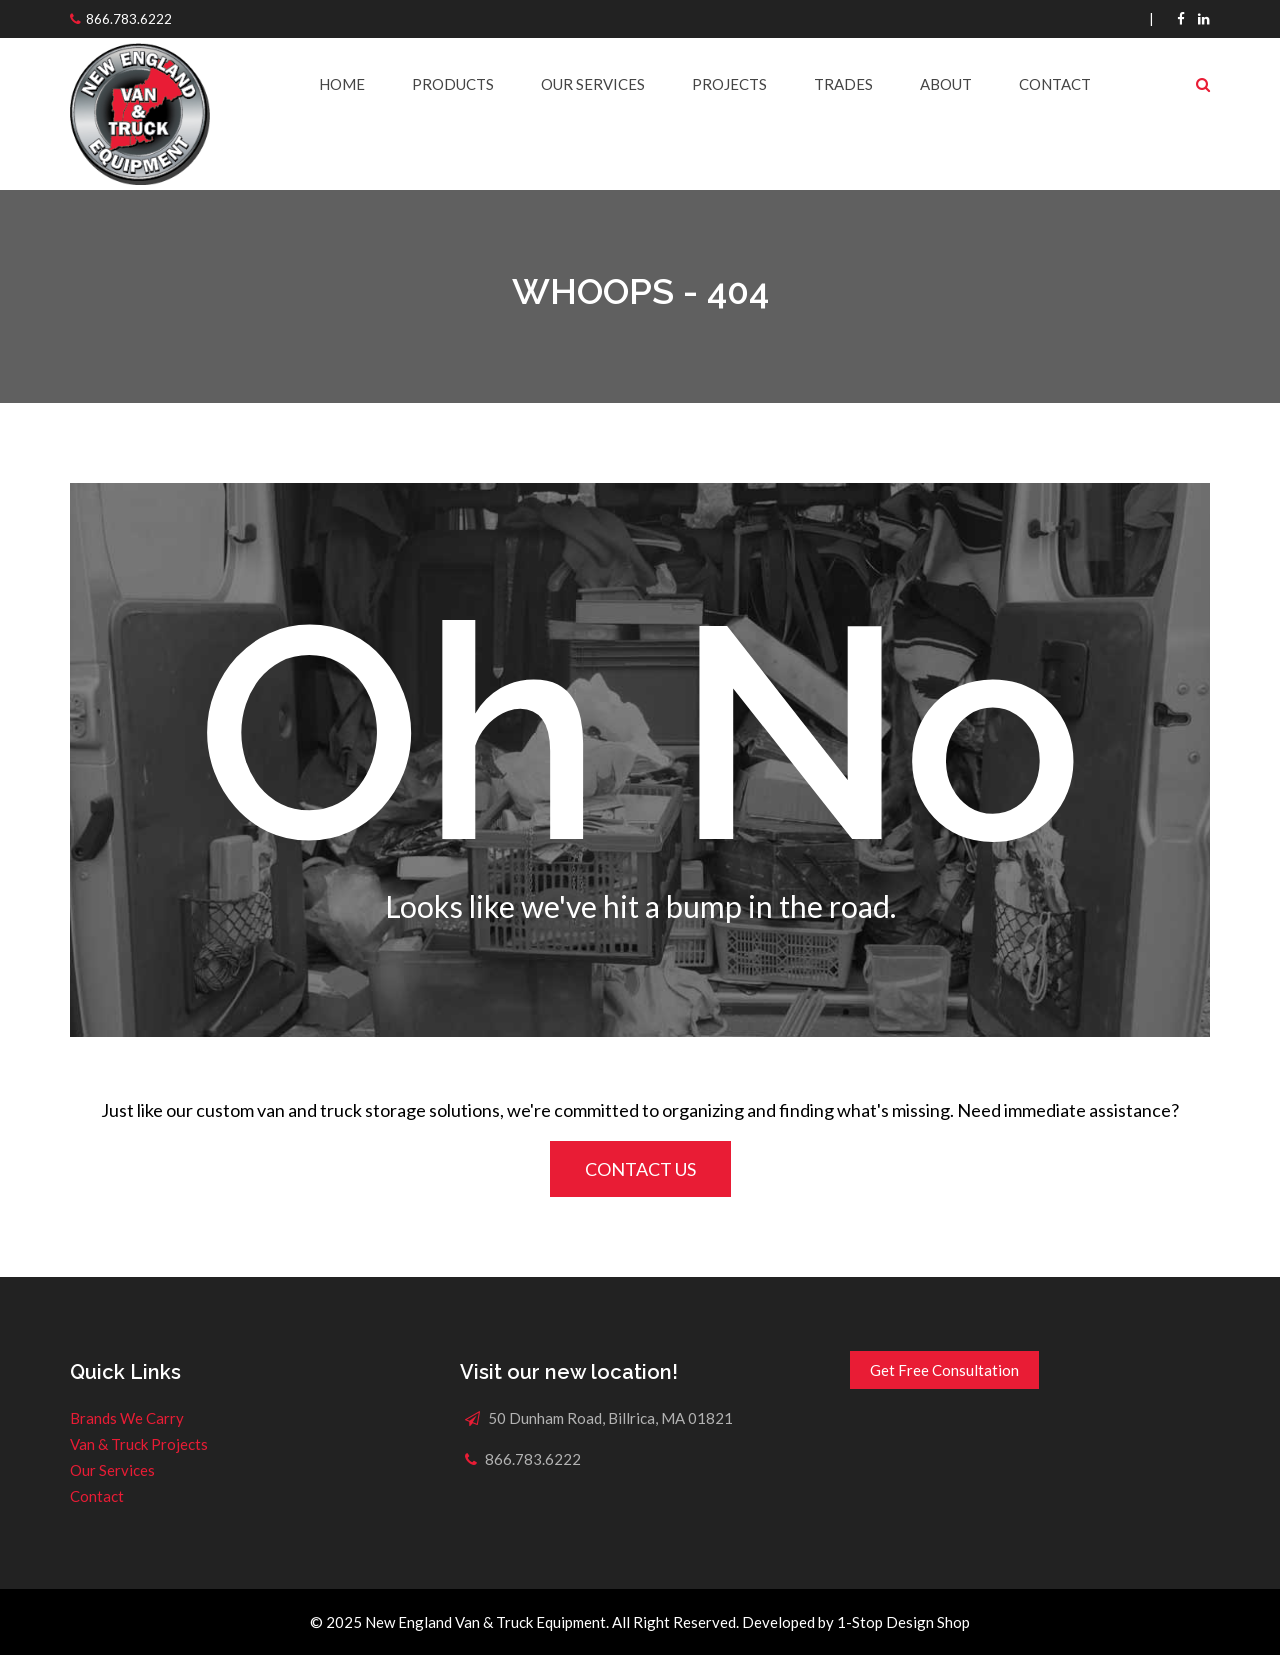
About (946, 84)
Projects (729, 84)
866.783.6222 (129, 19)
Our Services (593, 84)
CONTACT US (640, 1169)
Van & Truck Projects (139, 1444)
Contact (1055, 84)
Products (453, 84)
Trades (843, 84)
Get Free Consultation (944, 1370)
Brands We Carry (127, 1418)
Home (342, 84)
